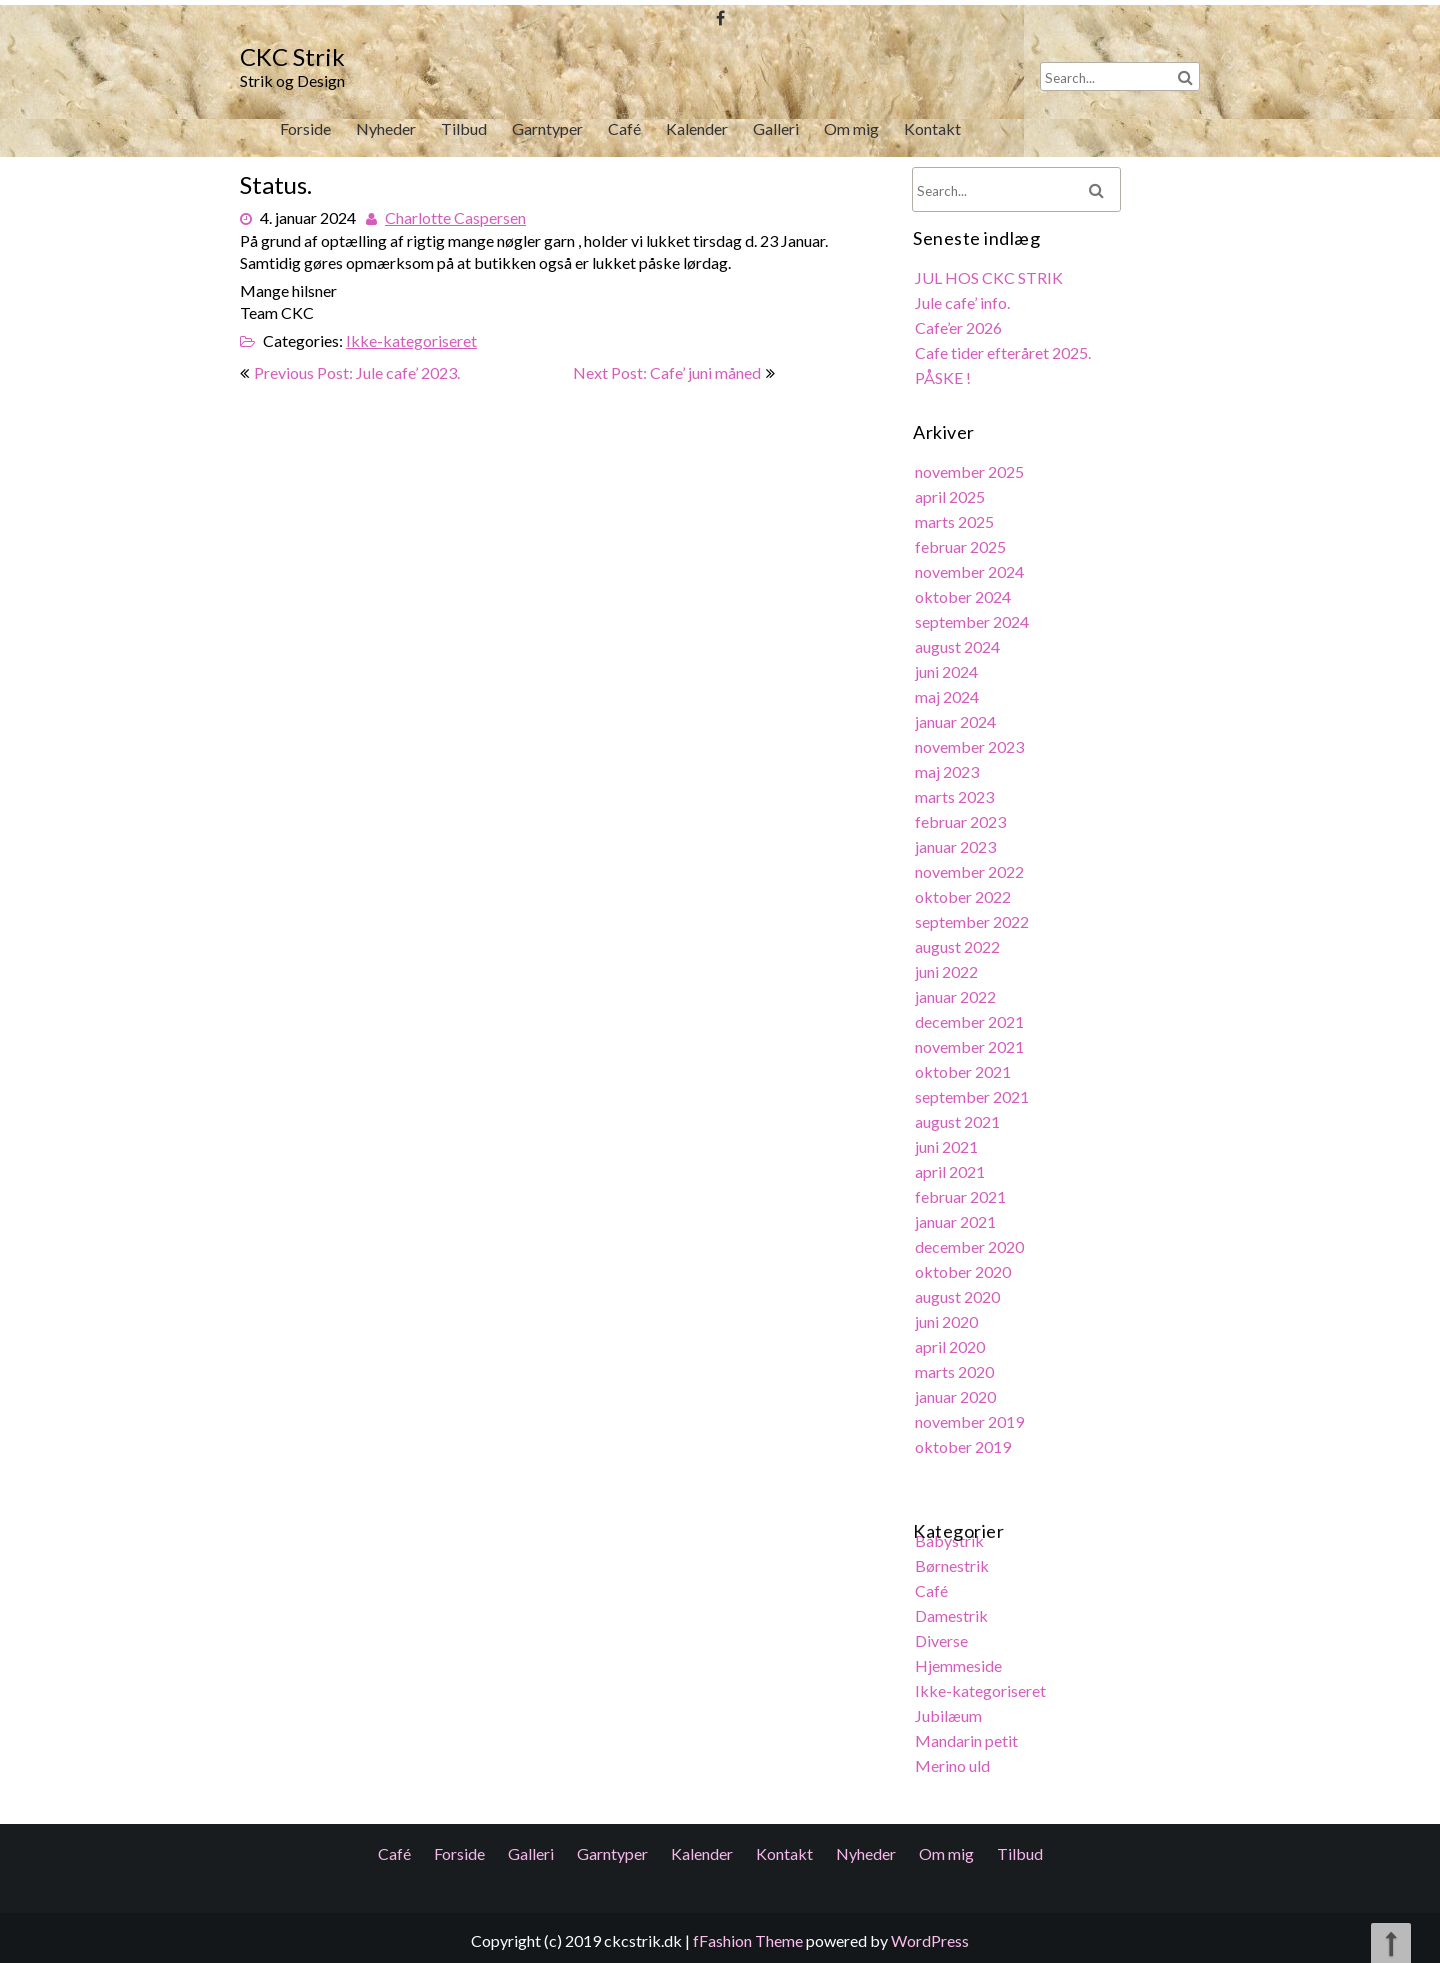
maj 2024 (948, 699)
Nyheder (385, 128)
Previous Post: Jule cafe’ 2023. (357, 372)
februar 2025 (962, 551)
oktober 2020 (964, 1268)
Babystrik (951, 1534)
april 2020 (951, 1342)
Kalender (696, 128)
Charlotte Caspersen (456, 215)
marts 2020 (956, 1367)
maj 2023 (948, 774)
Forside (305, 128)
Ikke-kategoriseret (412, 336)
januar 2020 (957, 1391)
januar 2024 (957, 724)
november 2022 (971, 872)
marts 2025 (956, 526)
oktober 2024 (964, 601)
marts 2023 (956, 798)
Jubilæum (950, 1707)
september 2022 (973, 922)
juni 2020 (948, 1317)
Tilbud (464, 128)
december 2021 (971, 1021)
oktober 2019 (964, 1441)
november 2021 (971, 1045)
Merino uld (954, 1756)
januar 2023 (957, 848)
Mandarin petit (968, 1731)
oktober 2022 (964, 897)
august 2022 (959, 947)
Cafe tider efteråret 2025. (1004, 359)
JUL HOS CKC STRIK (990, 285)
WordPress (930, 1940)
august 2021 (959, 1119)
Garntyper (547, 128)
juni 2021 (948, 1144)
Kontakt (932, 128)
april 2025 (951, 502)
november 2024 (971, 576)
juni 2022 (948, 971)
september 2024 (973, 625)
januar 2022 (957, 996)
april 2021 (951, 1169)
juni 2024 (948, 675)
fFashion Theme (748, 1940)
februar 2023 (962, 823)
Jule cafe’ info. (964, 310)
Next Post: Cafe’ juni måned (667, 372)
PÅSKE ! (944, 384)
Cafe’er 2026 (960, 335)
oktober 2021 (964, 1070)
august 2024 (959, 650)
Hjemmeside (960, 1657)
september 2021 (973, 1095)
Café (625, 128)
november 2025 (971, 477)
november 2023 (971, 749)
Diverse (943, 1632)
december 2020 (971, 1243)
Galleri (776, 128)
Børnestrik (953, 1558)
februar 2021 (962, 1194)
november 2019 (971, 1416)
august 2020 (959, 1292)
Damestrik (953, 1608)
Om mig (851, 128)
